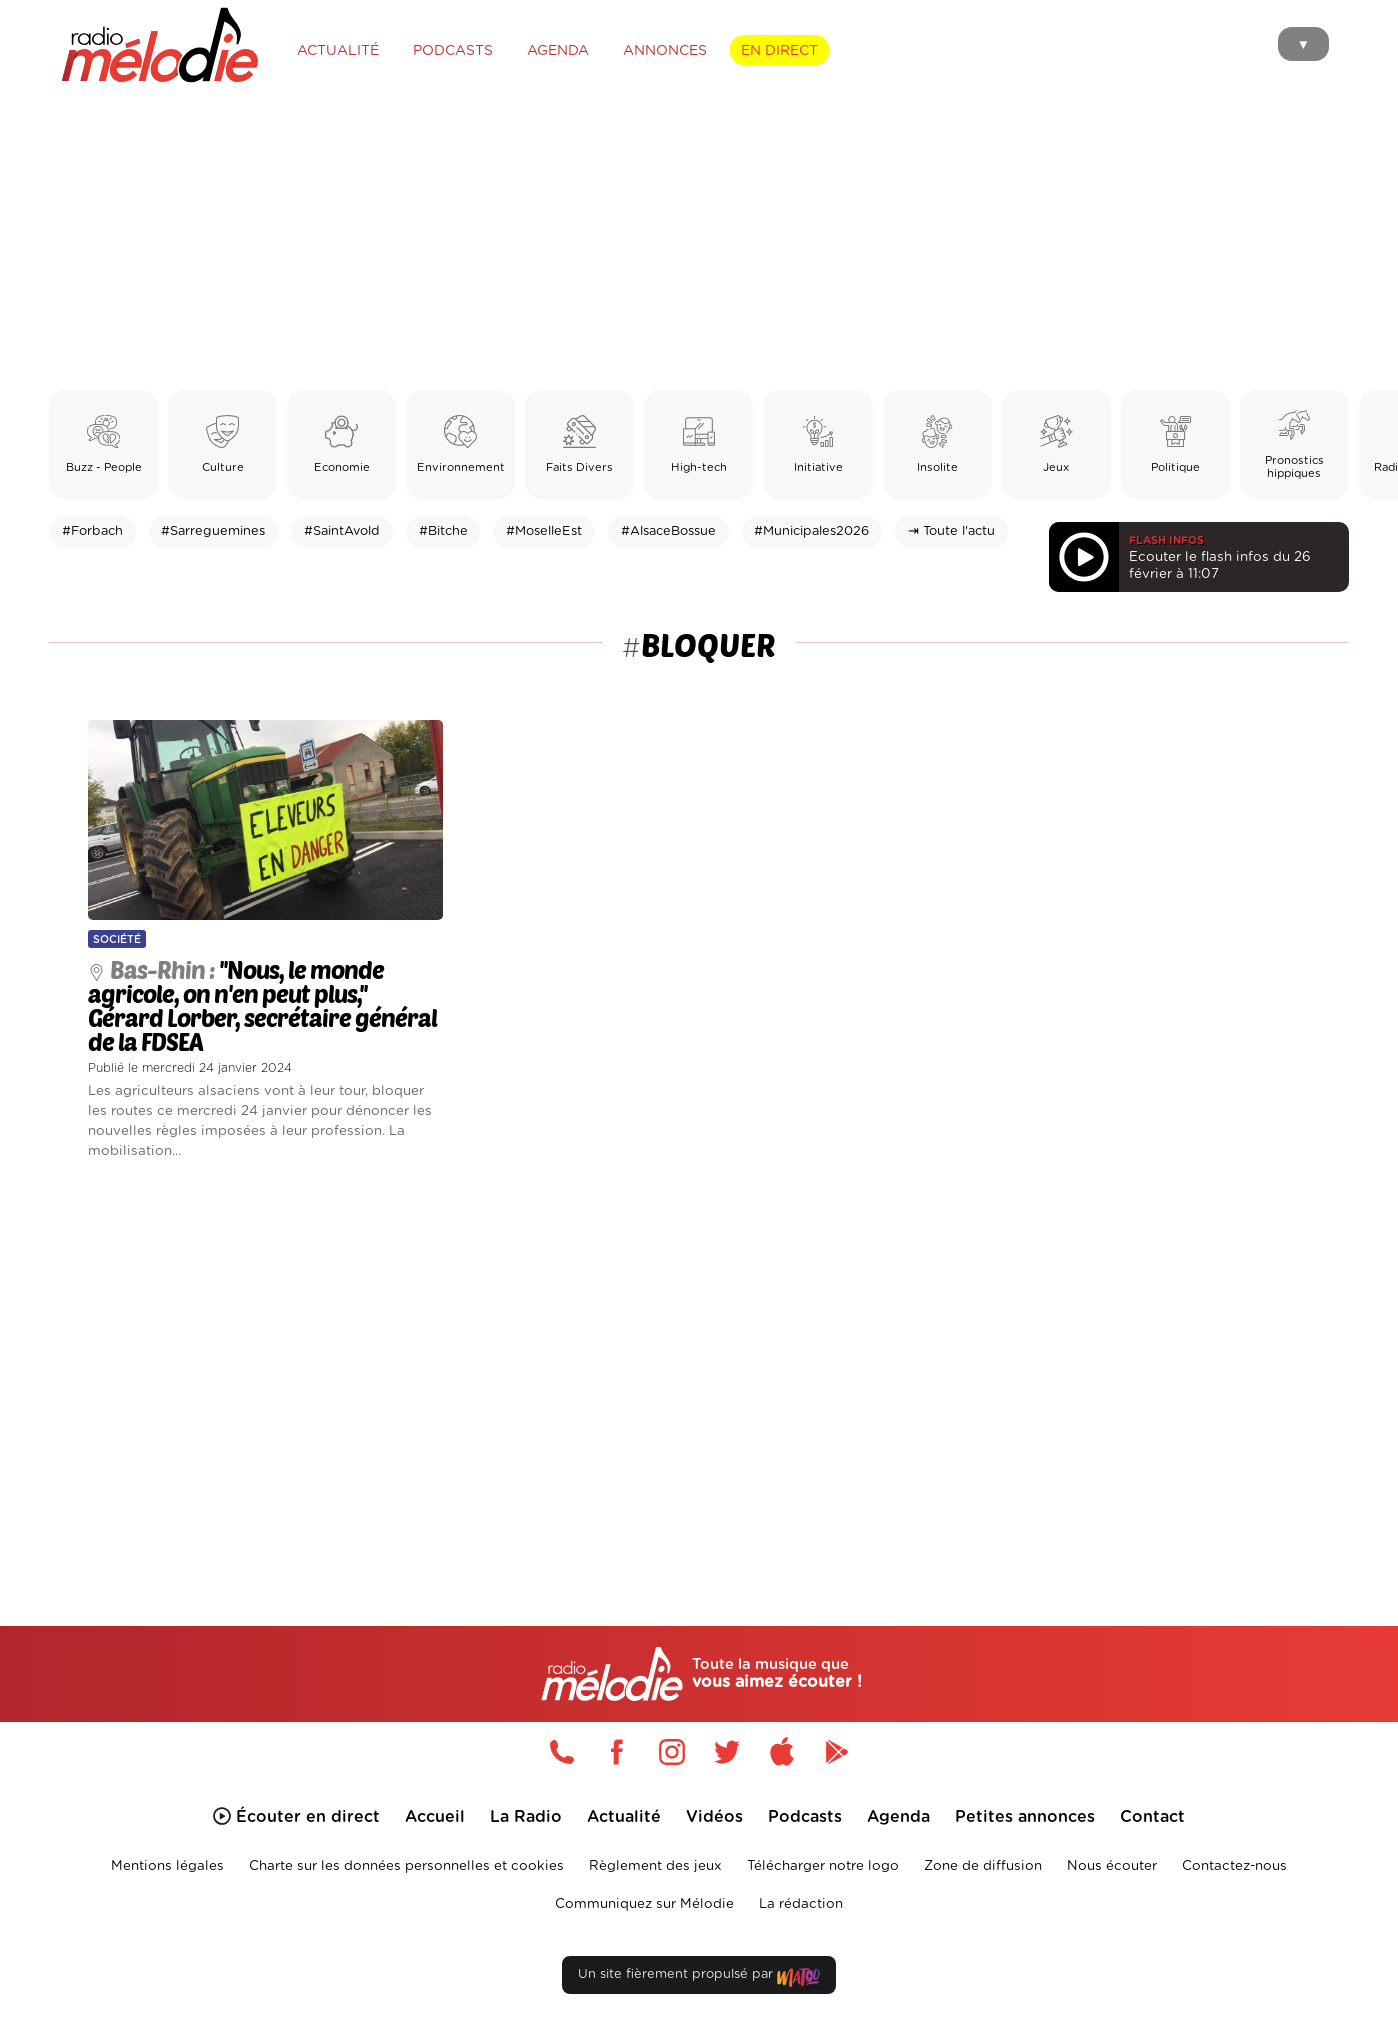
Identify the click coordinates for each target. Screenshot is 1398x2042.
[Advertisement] (699, 240)
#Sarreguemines (213, 531)
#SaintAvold (342, 531)
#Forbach (92, 531)
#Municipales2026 (811, 531)
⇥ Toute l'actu (951, 531)
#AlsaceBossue (668, 531)
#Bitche (443, 531)
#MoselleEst (544, 531)
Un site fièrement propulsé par (699, 1978)
